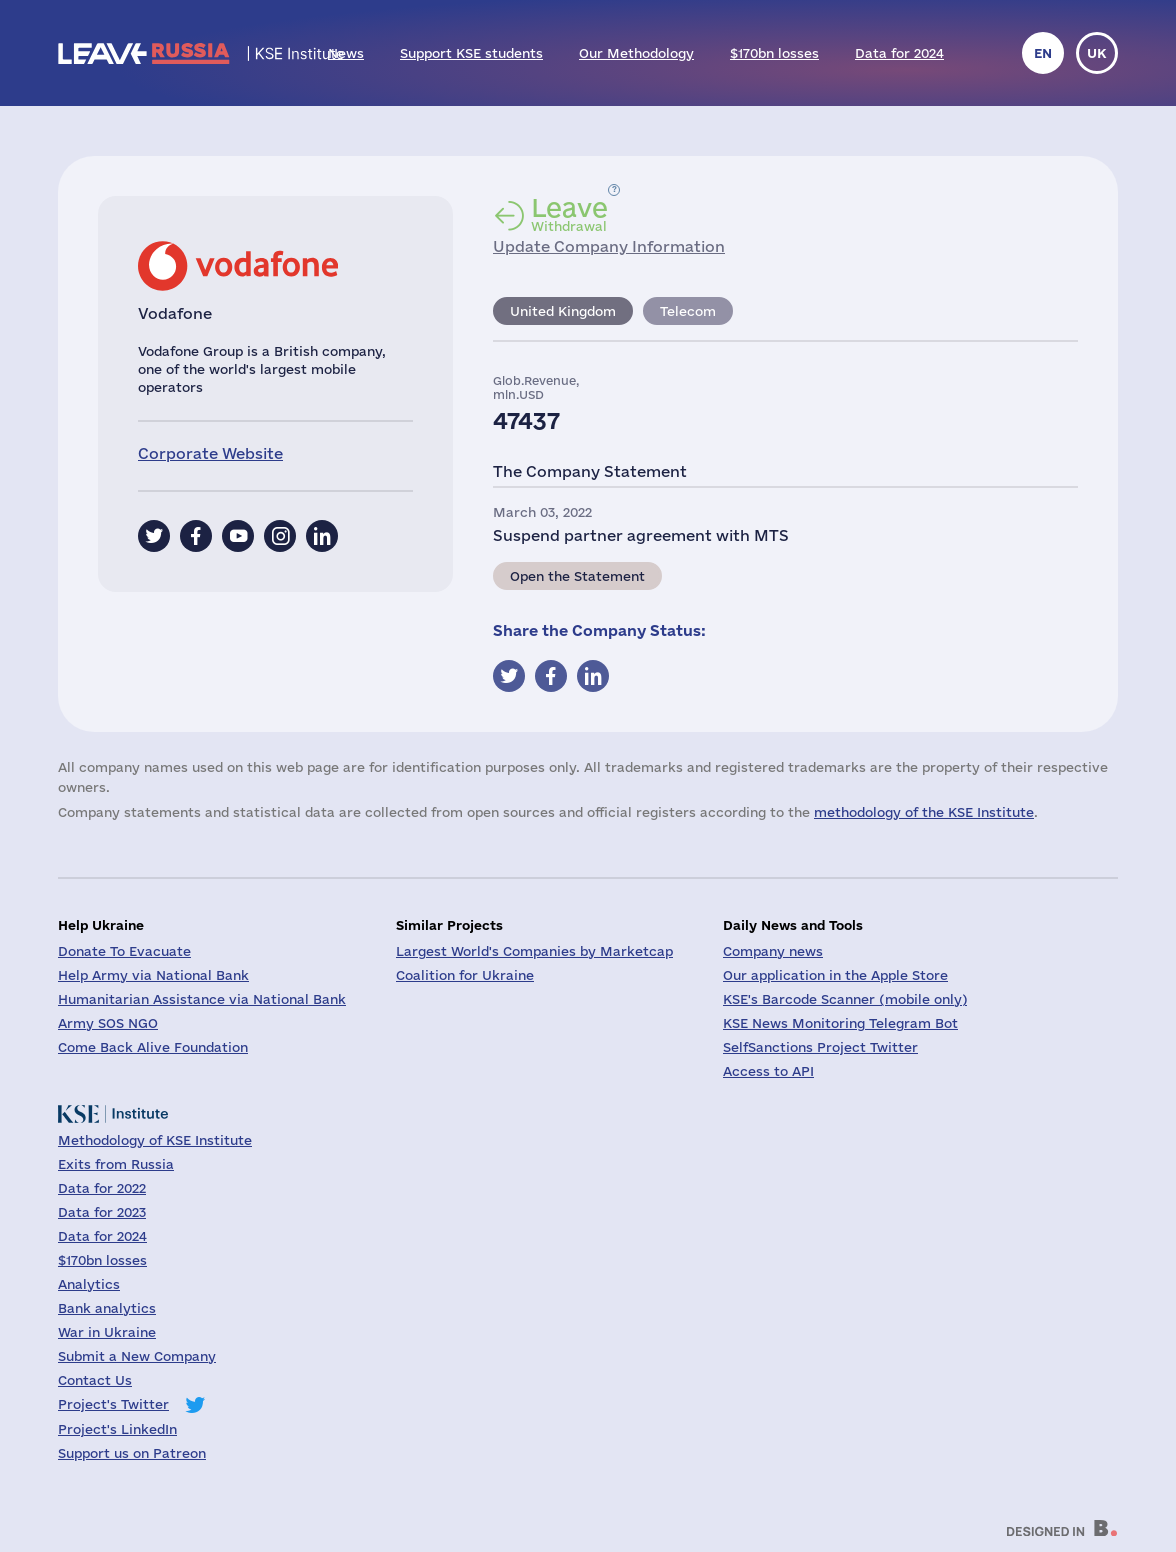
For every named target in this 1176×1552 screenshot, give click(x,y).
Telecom (688, 311)
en (1043, 53)
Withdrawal (569, 214)
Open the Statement (577, 576)
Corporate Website (210, 453)
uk (1097, 53)
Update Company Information (609, 246)
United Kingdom (563, 311)
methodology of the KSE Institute (924, 812)
